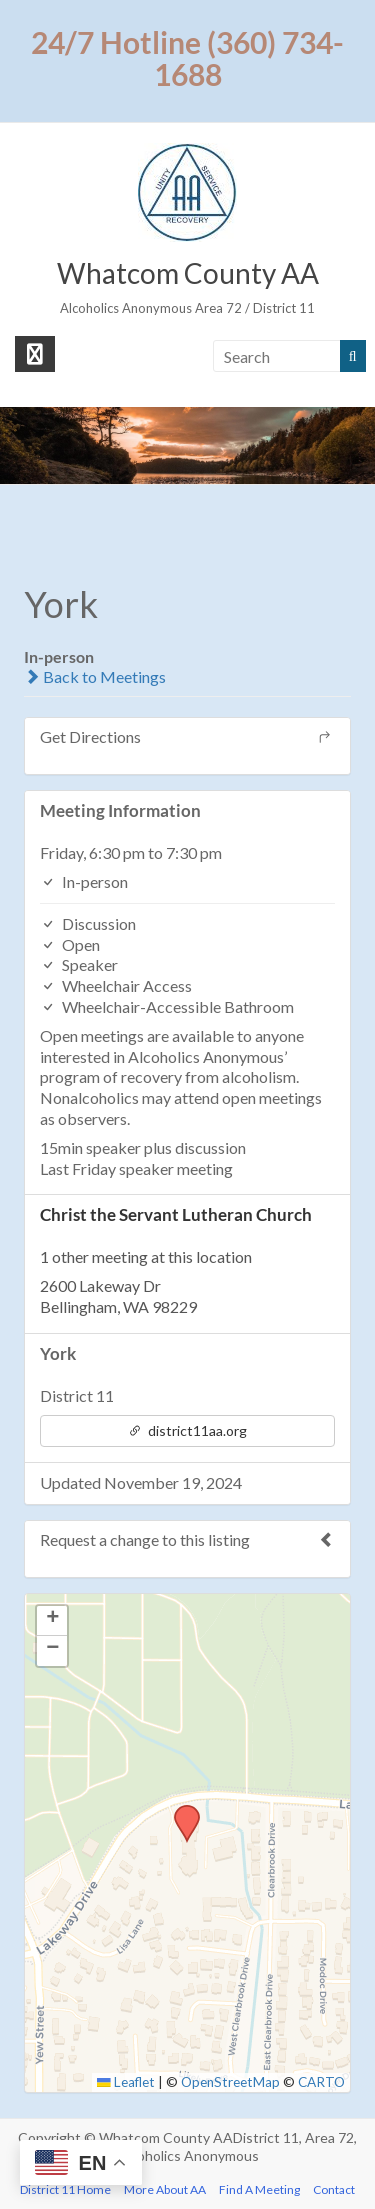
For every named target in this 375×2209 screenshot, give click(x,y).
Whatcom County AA (188, 273)
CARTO (321, 2082)
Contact (334, 2189)
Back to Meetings (95, 676)
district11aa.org (187, 1430)
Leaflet (126, 2082)
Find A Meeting (259, 2189)
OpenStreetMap (230, 2082)
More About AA (165, 2189)
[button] (180, 1811)
